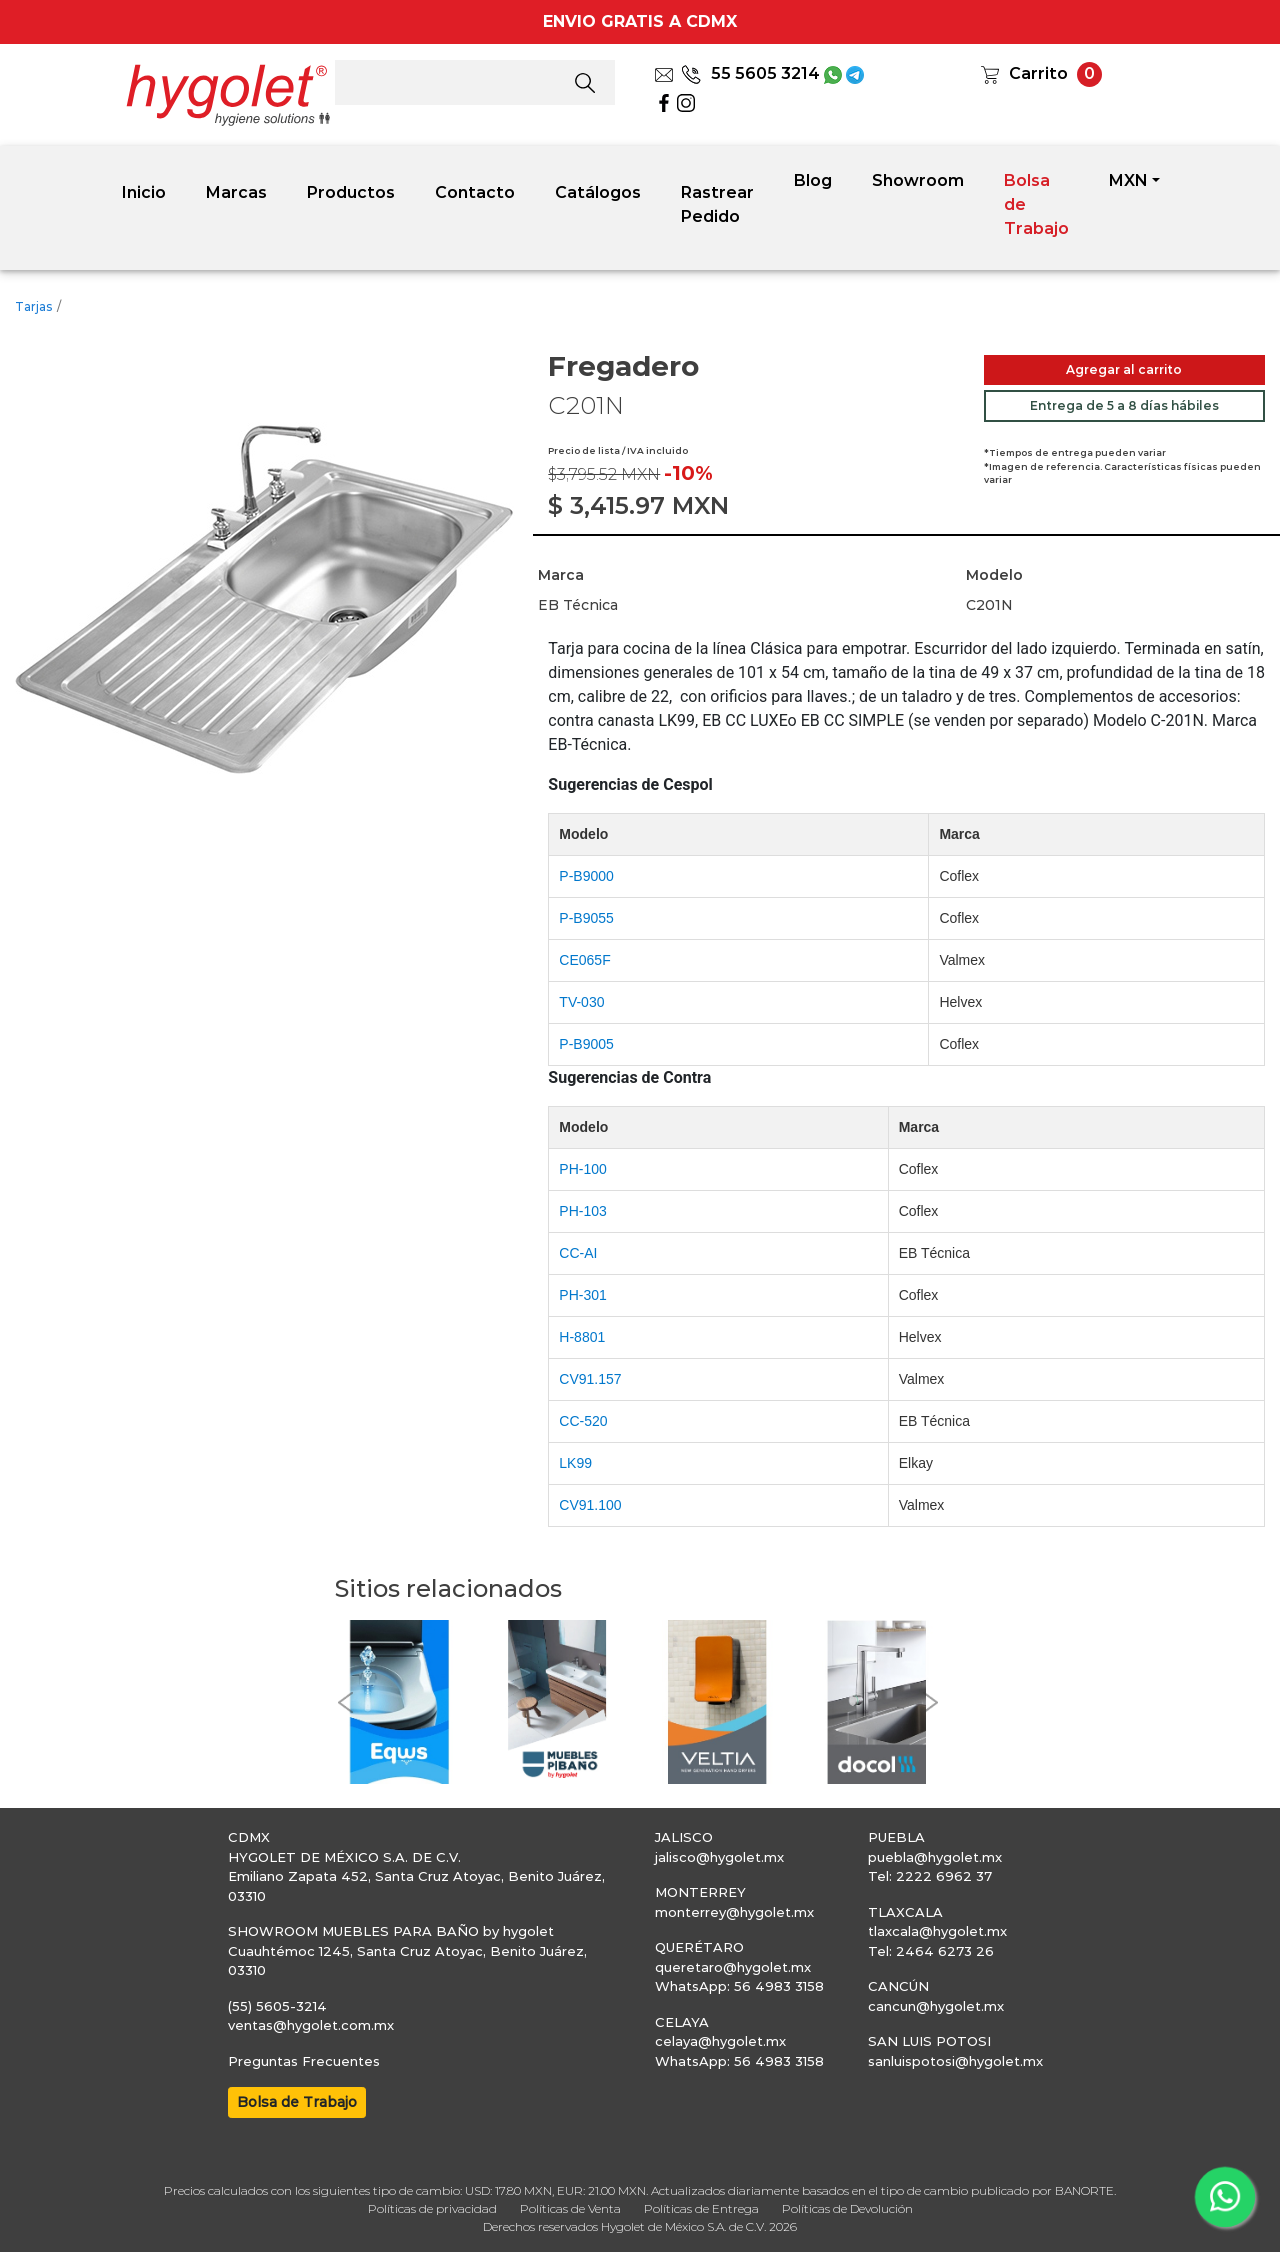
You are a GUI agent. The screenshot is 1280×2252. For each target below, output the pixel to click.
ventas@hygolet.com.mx (311, 2025)
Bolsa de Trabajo (1036, 204)
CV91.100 (590, 1505)
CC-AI (578, 1253)
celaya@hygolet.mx (720, 2041)
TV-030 (581, 1002)
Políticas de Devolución (847, 2208)
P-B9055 (586, 918)
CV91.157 (590, 1379)
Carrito (1038, 73)
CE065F (584, 960)
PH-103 (582, 1211)
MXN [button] (1128, 180)
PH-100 (582, 1169)
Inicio (144, 192)
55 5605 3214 (750, 73)
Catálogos (598, 192)
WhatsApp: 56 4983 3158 (739, 1986)
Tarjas (33, 306)
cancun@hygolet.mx (936, 2006)
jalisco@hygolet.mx (719, 1857)
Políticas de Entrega (701, 2208)
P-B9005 (586, 1044)
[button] (345, 1702)
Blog (813, 180)
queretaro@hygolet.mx (733, 1967)
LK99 (575, 1463)
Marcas (236, 192)
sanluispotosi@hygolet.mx (955, 2061)
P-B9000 (586, 876)
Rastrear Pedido (717, 204)
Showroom (918, 180)
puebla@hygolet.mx (935, 1857)
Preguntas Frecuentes (304, 2061)
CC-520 (583, 1421)
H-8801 (582, 1337)
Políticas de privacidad (432, 2208)
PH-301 (582, 1295)
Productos (351, 192)
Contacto (475, 192)
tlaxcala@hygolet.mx (937, 1931)
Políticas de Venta (570, 2208)
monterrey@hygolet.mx (734, 1912)
